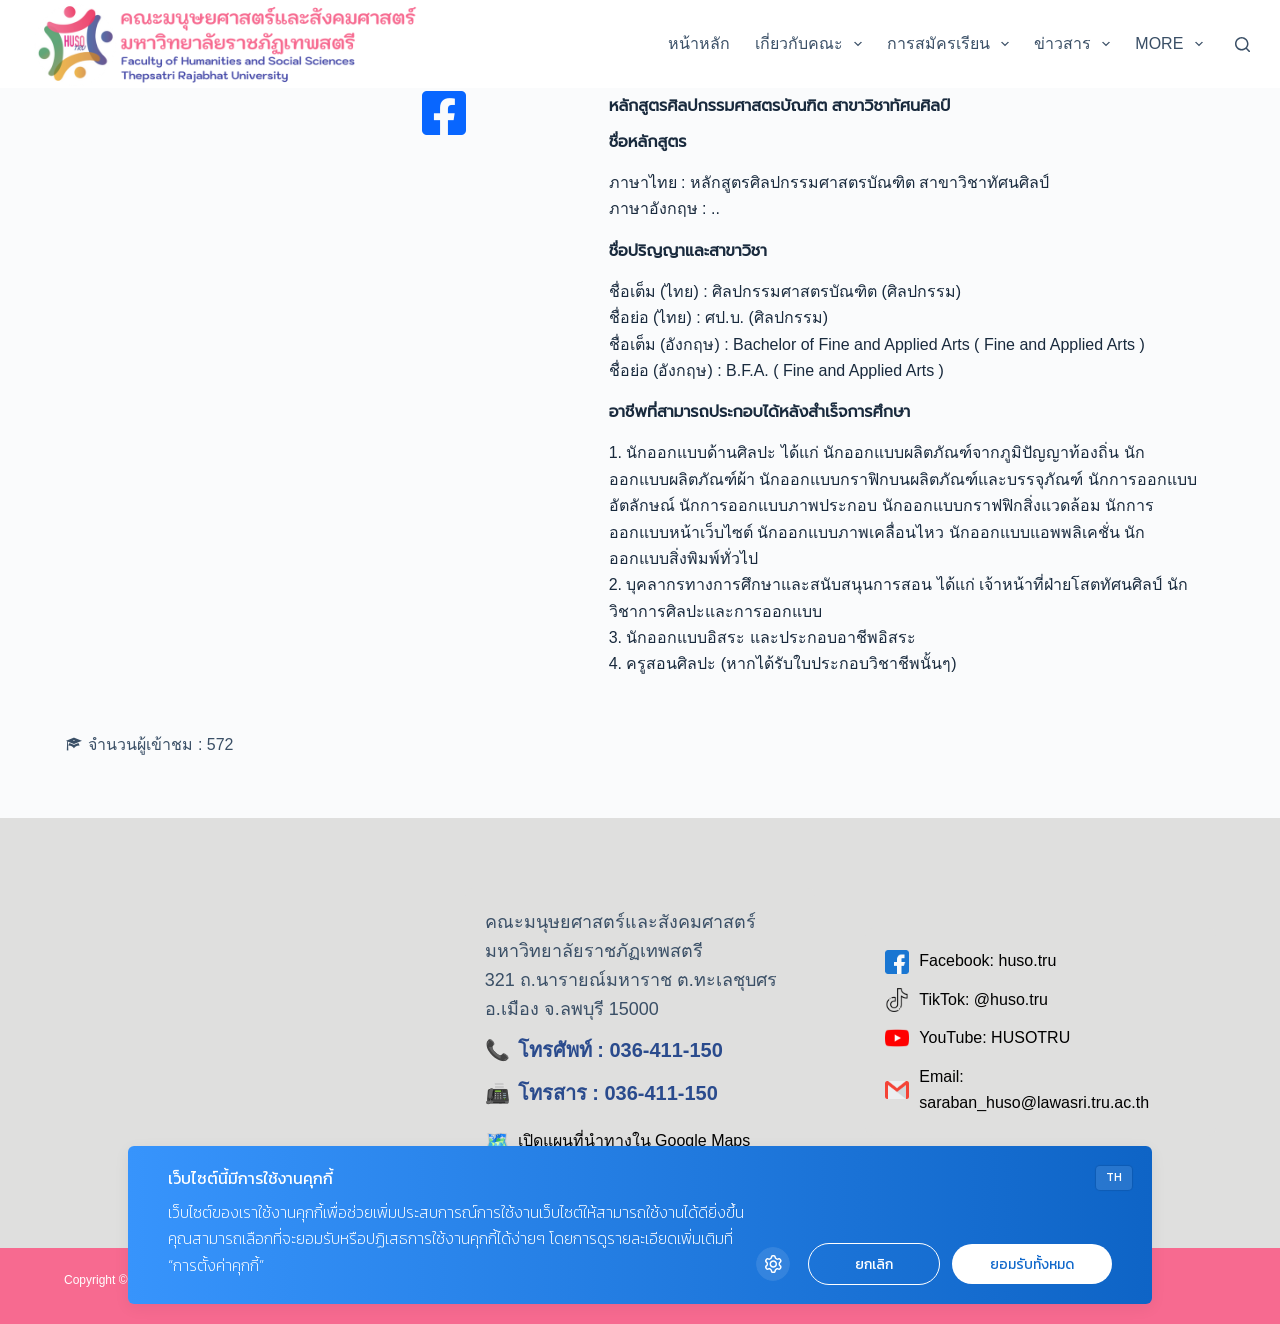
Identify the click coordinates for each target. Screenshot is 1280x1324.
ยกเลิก (874, 1264)
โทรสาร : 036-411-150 (618, 1093)
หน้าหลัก (699, 43)
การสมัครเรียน (952, 44)
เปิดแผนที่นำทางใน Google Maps (618, 1141)
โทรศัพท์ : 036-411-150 (620, 1050)
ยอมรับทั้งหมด (1032, 1264)
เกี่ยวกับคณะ (812, 44)
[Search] (1242, 44)
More (1172, 44)
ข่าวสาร (1076, 44)
